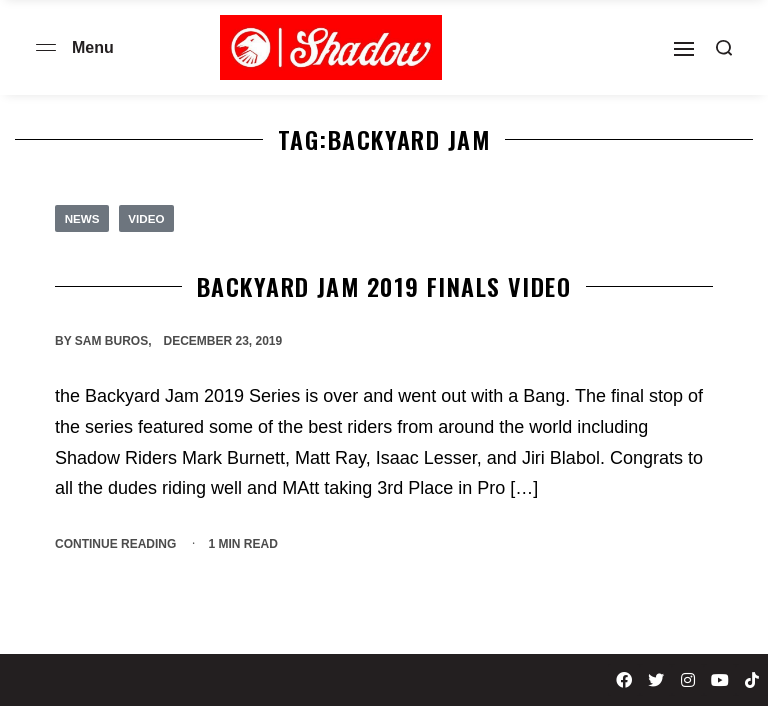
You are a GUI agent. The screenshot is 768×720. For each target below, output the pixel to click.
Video (148, 219)
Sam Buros (111, 342)
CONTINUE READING (115, 542)
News (83, 219)
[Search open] (724, 48)
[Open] (684, 49)
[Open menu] (46, 47)
